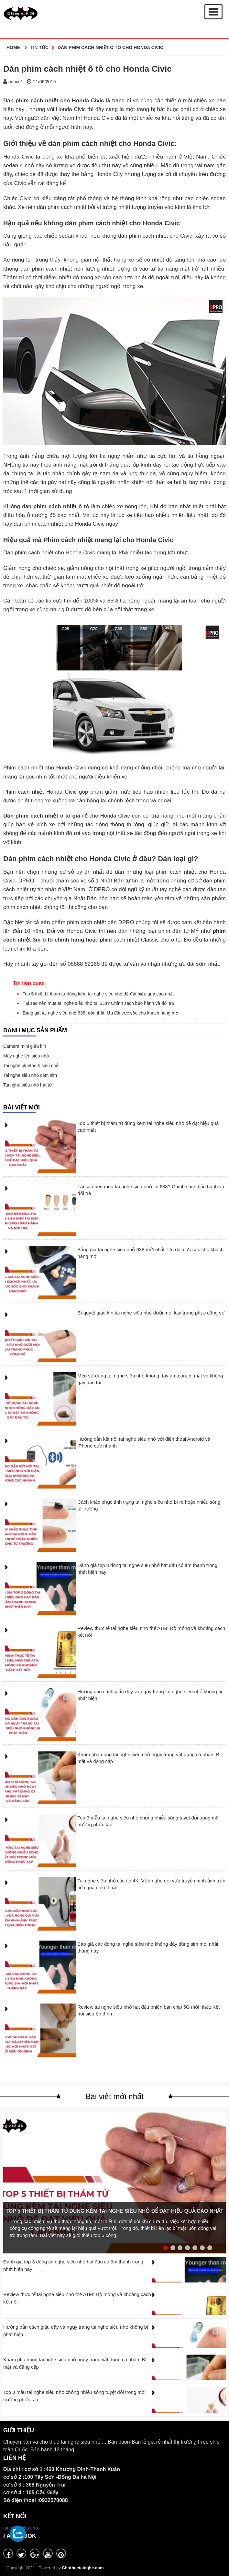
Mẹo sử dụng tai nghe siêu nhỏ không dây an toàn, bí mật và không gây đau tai (150, 1379)
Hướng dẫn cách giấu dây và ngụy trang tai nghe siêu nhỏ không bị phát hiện (149, 1695)
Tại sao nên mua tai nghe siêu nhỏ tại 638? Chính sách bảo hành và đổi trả (98, 1003)
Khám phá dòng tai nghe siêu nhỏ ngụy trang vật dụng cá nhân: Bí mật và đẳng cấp (149, 1758)
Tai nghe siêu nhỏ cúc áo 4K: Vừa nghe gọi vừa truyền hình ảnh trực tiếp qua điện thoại (151, 1884)
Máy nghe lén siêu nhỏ (26, 1055)
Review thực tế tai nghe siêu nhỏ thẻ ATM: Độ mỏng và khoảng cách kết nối (151, 1631)
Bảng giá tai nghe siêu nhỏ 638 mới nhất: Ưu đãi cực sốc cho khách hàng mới (101, 1012)
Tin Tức (39, 47)
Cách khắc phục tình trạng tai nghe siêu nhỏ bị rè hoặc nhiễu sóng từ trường (148, 1505)
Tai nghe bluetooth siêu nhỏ (31, 1065)
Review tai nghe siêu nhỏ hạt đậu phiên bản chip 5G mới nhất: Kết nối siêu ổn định (148, 2010)
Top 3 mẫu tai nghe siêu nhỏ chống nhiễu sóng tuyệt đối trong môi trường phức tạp (148, 1821)
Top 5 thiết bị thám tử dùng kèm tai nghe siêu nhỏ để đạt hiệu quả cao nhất (98, 993)
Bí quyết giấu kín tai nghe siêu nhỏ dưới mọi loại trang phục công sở (150, 1312)
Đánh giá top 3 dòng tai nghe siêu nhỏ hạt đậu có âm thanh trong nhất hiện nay (147, 1568)
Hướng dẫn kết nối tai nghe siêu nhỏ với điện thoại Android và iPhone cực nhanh (143, 1442)
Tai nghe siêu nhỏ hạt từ (27, 1084)
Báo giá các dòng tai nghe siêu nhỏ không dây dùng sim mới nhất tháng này (147, 1947)
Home (13, 47)
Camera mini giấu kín (24, 1046)
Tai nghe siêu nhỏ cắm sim (30, 1075)
